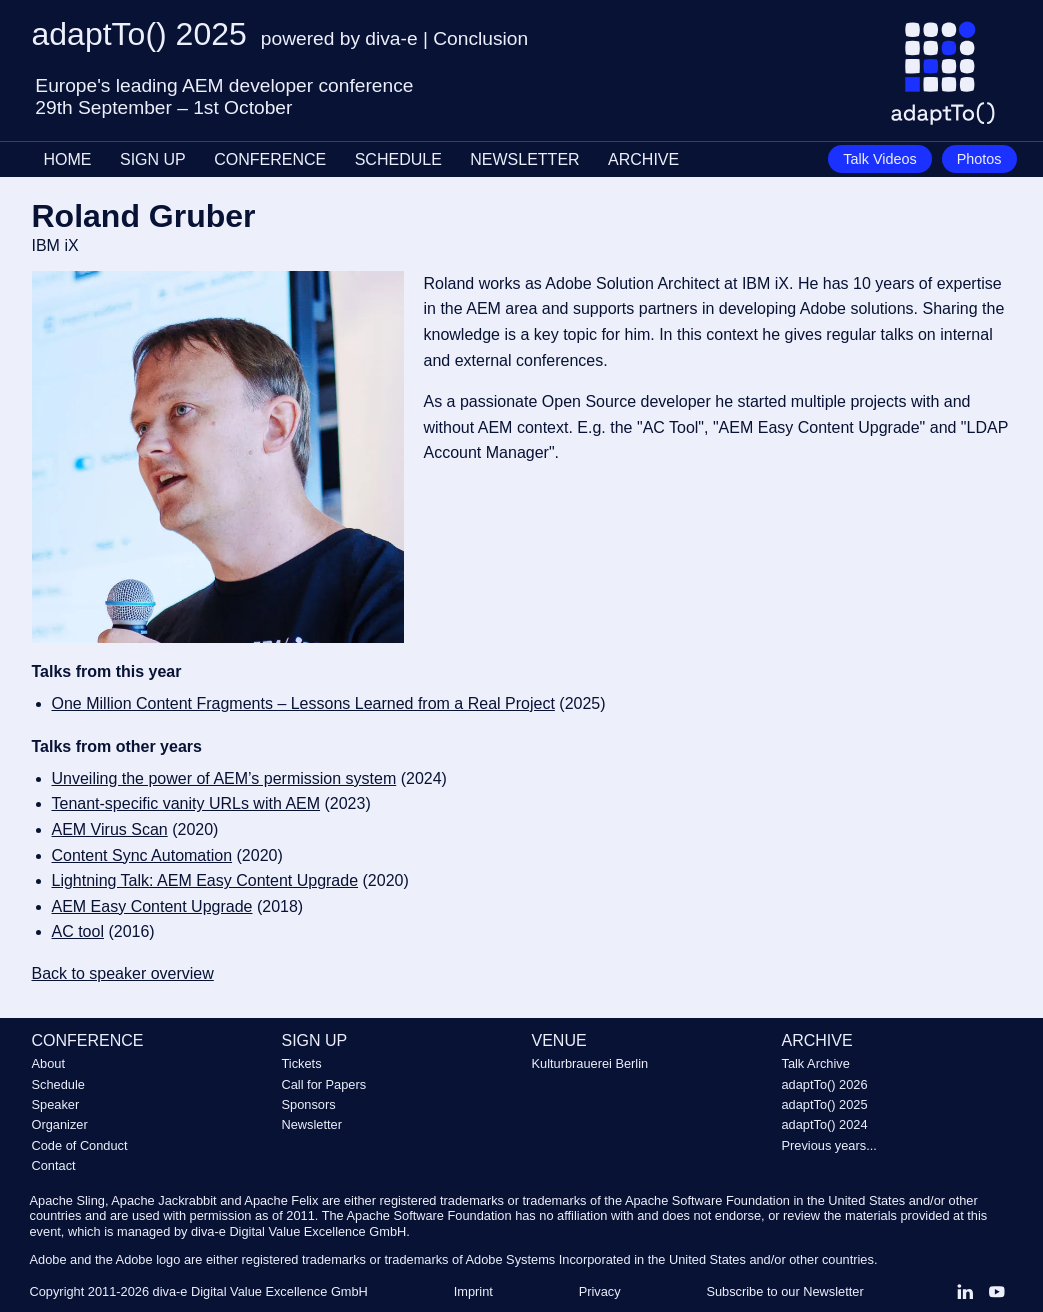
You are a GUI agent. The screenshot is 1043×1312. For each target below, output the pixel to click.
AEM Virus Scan (110, 829)
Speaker (56, 1104)
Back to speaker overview (123, 973)
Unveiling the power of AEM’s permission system (224, 778)
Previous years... (829, 1145)
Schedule (58, 1084)
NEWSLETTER (524, 159)
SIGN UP (153, 159)
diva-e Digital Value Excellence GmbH (260, 1291)
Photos (979, 159)
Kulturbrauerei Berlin (590, 1063)
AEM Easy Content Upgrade (152, 906)
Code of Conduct (80, 1145)
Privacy (600, 1291)
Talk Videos (879, 159)
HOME (68, 159)
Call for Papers (324, 1084)
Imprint (473, 1291)
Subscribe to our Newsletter (784, 1291)
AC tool (78, 931)
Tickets (302, 1063)
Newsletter (312, 1124)
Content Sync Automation (142, 855)
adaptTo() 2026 (825, 1084)
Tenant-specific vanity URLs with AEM (186, 803)
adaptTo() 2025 (825, 1104)
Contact (54, 1165)
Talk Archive (816, 1063)
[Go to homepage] (950, 81)
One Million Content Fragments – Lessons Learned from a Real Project (303, 703)
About (48, 1063)
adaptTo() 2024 (825, 1124)
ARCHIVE (643, 159)
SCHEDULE (398, 159)
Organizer (60, 1124)
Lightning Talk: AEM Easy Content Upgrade (205, 880)
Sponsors (309, 1104)
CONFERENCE (270, 159)
